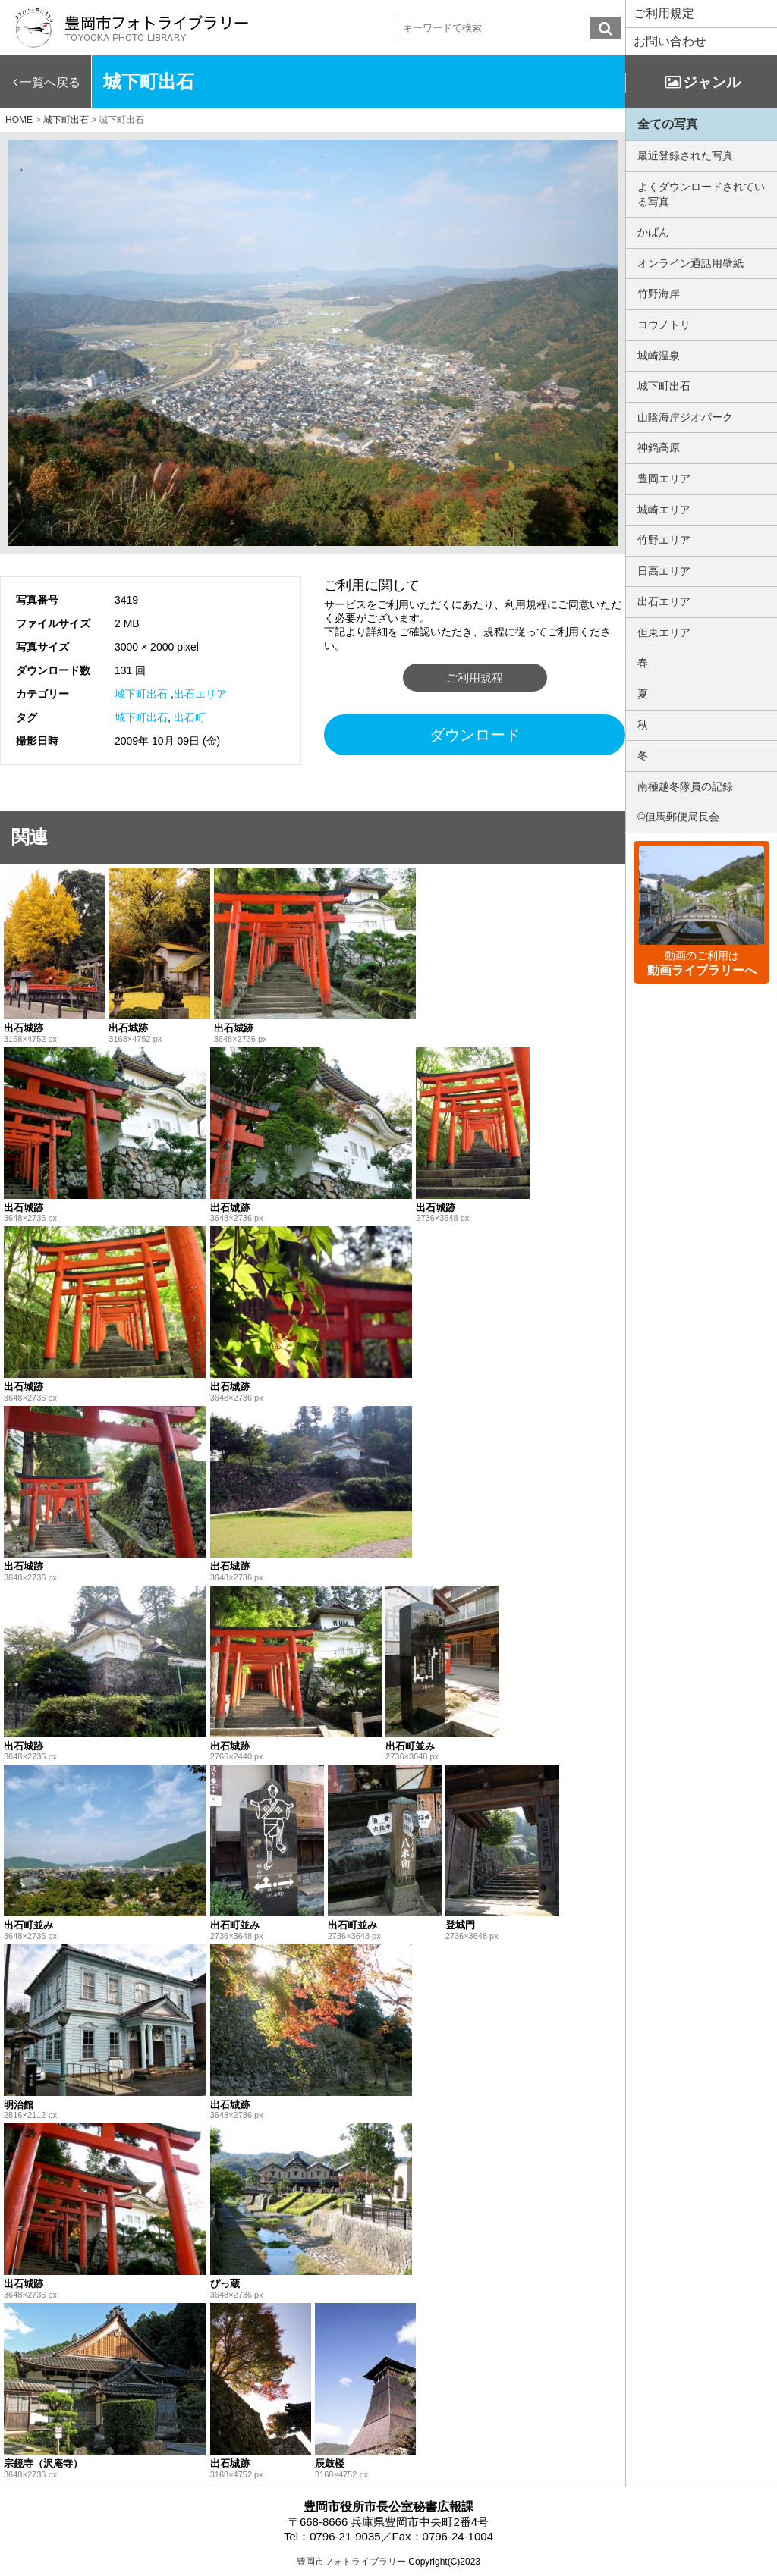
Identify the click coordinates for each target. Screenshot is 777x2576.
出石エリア (200, 694)
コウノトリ (663, 324)
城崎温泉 (658, 356)
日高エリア (663, 571)
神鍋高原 (658, 447)
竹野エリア (663, 540)
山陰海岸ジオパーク (685, 417)
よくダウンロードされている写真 (701, 194)
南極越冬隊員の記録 (685, 786)
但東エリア (663, 632)
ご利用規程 (474, 677)
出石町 (190, 717)
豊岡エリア (663, 478)
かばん (653, 232)
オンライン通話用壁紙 (690, 263)
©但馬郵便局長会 (678, 817)
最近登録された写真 (685, 155)
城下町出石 (141, 694)
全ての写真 (667, 124)
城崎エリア (663, 510)
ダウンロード (475, 734)
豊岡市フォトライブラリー (351, 2561)
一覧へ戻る (50, 82)
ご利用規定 (664, 13)
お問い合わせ (670, 41)
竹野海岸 (658, 293)
